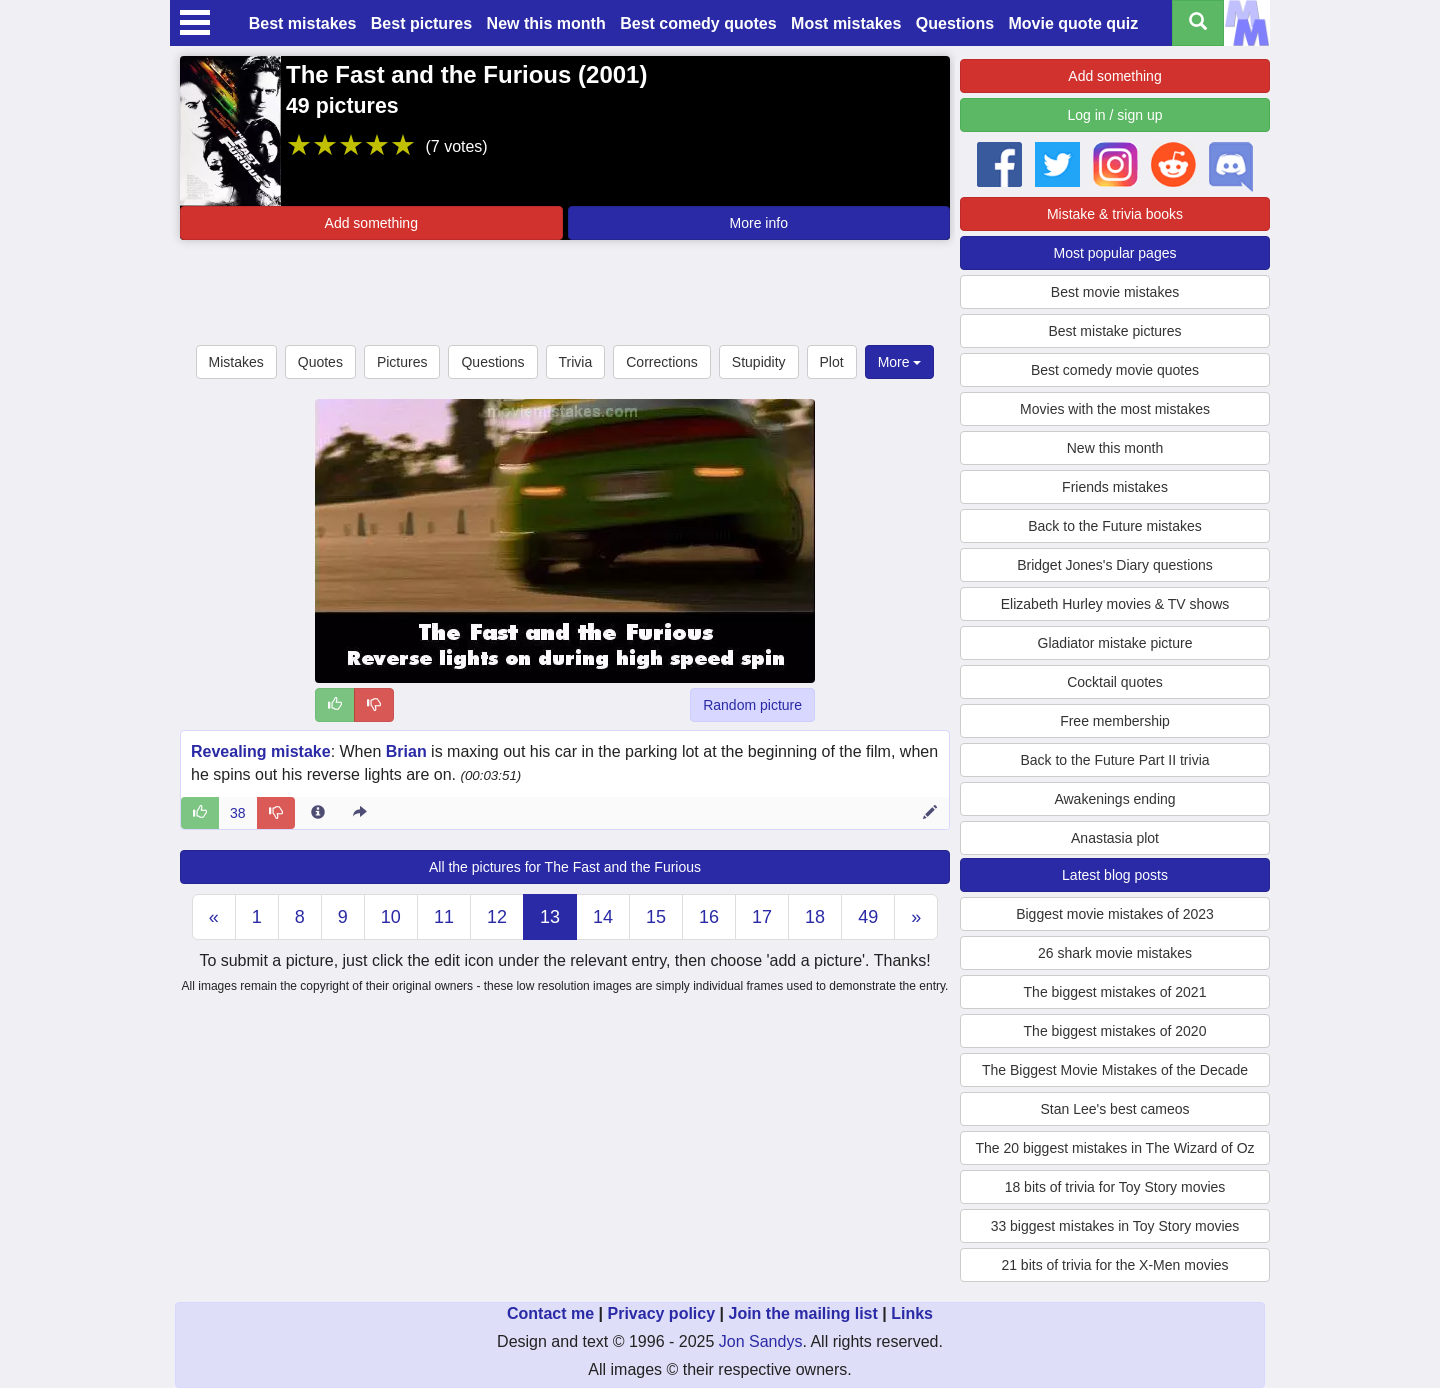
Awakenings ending (1114, 799)
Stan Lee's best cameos (1115, 1109)
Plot (832, 362)
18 (815, 917)
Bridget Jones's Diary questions (1115, 565)
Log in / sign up (1115, 115)
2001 (612, 74)
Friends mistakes (1115, 487)
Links (912, 1313)
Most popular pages (1115, 253)
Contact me (550, 1313)
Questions (955, 23)
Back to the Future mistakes (1115, 526)
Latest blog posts (1115, 875)
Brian (406, 751)
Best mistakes (303, 23)
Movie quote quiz (1074, 23)
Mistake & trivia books (1115, 214)
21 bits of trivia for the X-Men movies (1114, 1265)
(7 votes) (456, 146)
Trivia (576, 362)
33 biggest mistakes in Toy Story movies (1115, 1226)
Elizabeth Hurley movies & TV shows (1115, 604)
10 (391, 917)
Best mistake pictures (1114, 331)
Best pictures (421, 23)
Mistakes (236, 362)
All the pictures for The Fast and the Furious (565, 867)
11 (444, 917)
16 (709, 917)
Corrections (662, 362)
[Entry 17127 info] (318, 813)
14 (603, 917)
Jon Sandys (761, 1341)
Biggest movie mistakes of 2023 (1115, 914)
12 (497, 917)
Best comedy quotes (698, 23)
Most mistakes (846, 23)
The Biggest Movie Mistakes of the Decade (1115, 1070)
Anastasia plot (1115, 838)
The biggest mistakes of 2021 (1115, 992)
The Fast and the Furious (428, 74)
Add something (371, 223)
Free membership (1115, 721)
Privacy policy (661, 1313)
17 (762, 917)
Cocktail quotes (1115, 682)
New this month (546, 23)
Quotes (320, 362)
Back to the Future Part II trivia (1114, 760)
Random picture (752, 705)
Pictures (402, 362)
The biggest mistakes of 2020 (1115, 1031)
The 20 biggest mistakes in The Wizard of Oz (1114, 1148)
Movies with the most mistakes (1115, 409)
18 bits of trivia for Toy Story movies (1115, 1187)
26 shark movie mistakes (1115, 953)
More (900, 362)
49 (868, 917)
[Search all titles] (1198, 23)
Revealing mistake (261, 751)
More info (759, 223)
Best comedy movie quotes (1115, 370)
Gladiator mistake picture (1115, 643)
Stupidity (759, 362)
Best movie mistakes (1115, 292)
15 (656, 917)
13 (550, 917)
